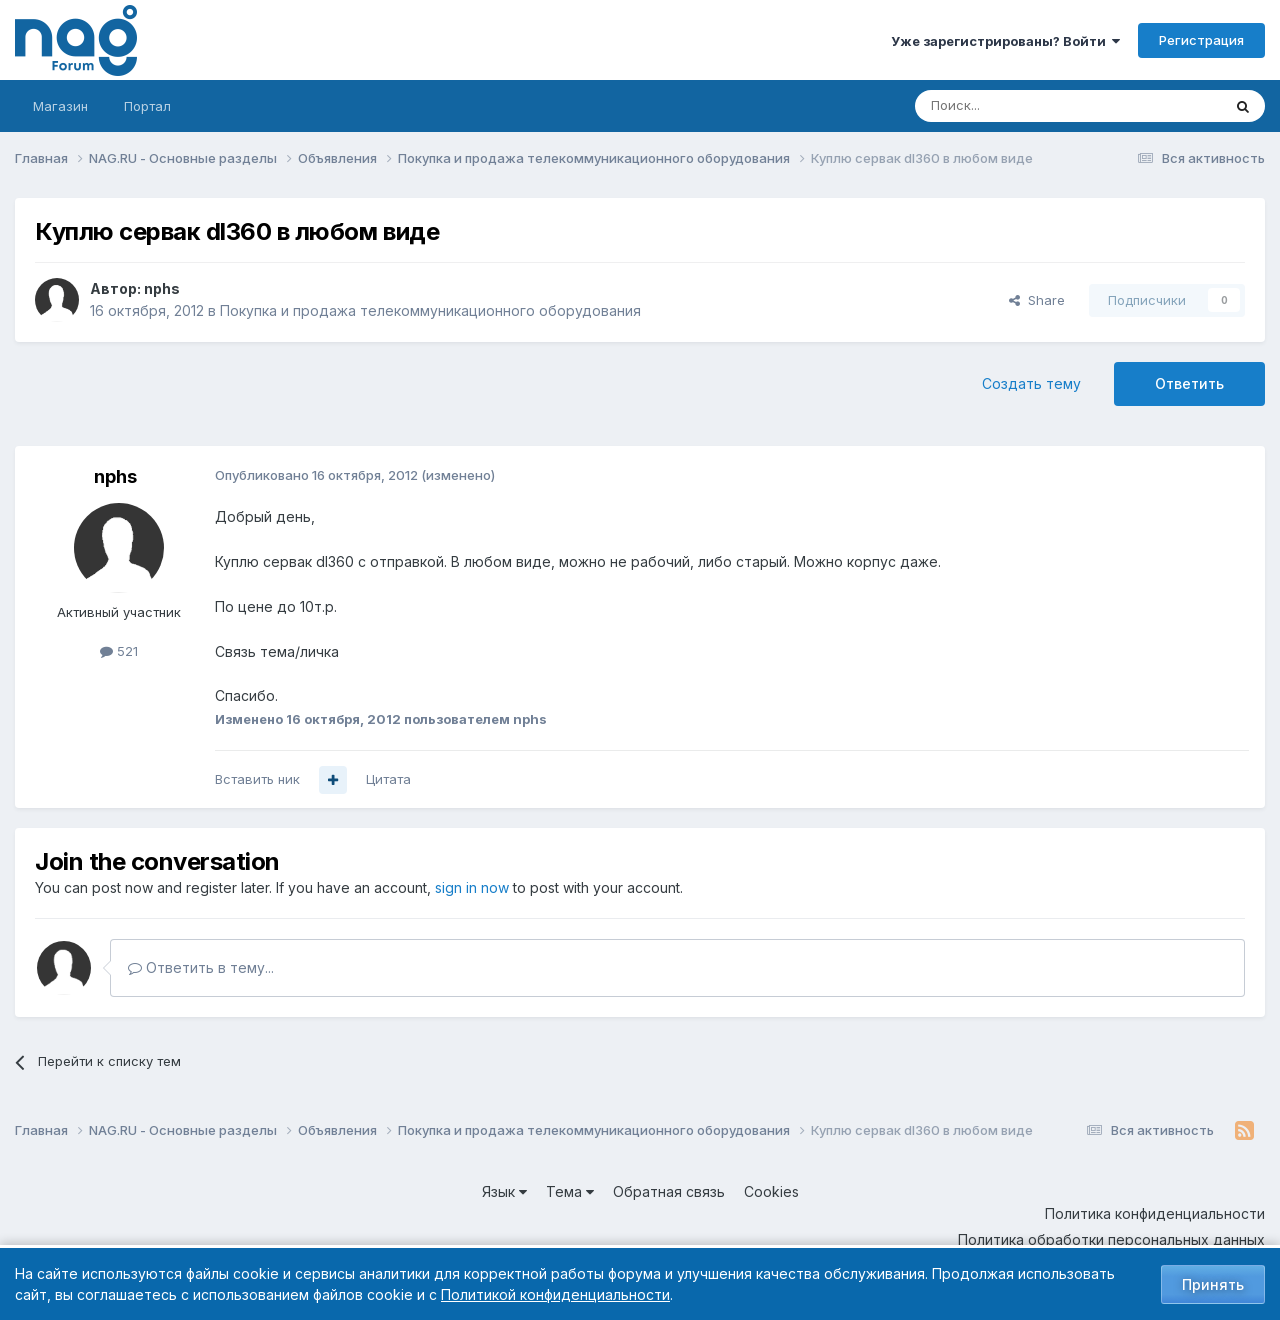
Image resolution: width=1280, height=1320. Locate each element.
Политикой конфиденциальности (555, 1294)
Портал (147, 106)
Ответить (1189, 383)
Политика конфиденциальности (1155, 1213)
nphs (162, 288)
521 (119, 651)
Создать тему (1031, 383)
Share (1037, 300)
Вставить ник (257, 779)
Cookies (771, 1191)
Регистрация (1201, 40)
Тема (570, 1191)
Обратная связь (669, 1191)
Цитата (388, 779)
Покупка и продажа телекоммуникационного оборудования (430, 310)
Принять (1213, 1284)
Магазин (60, 106)
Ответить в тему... (201, 967)
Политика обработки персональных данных (1111, 1239)
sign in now (472, 887)
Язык (504, 1191)
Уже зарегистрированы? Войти (1005, 41)
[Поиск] (1013, 106)
